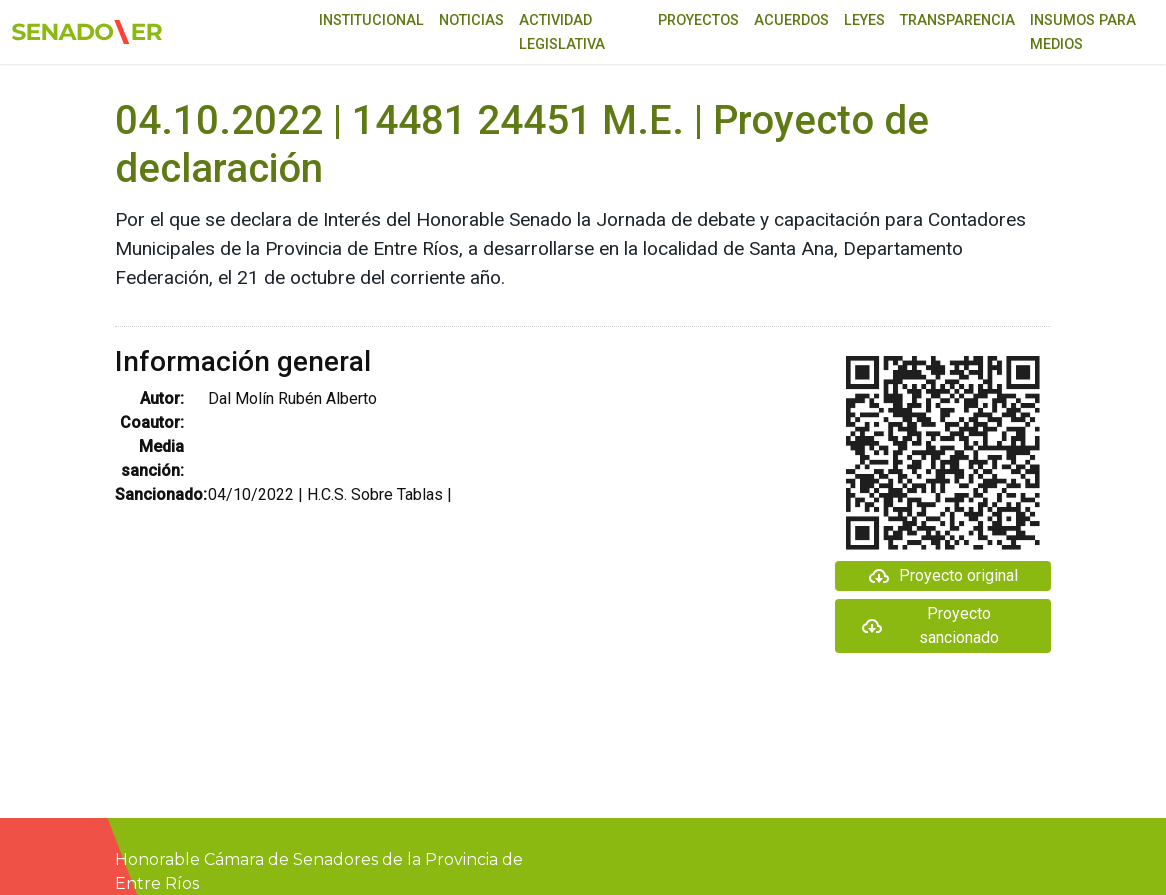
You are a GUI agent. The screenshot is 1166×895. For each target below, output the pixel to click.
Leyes (864, 20)
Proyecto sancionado (929, 625)
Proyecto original (942, 576)
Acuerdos (791, 20)
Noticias (471, 20)
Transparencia (957, 20)
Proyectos (698, 20)
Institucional (371, 20)
